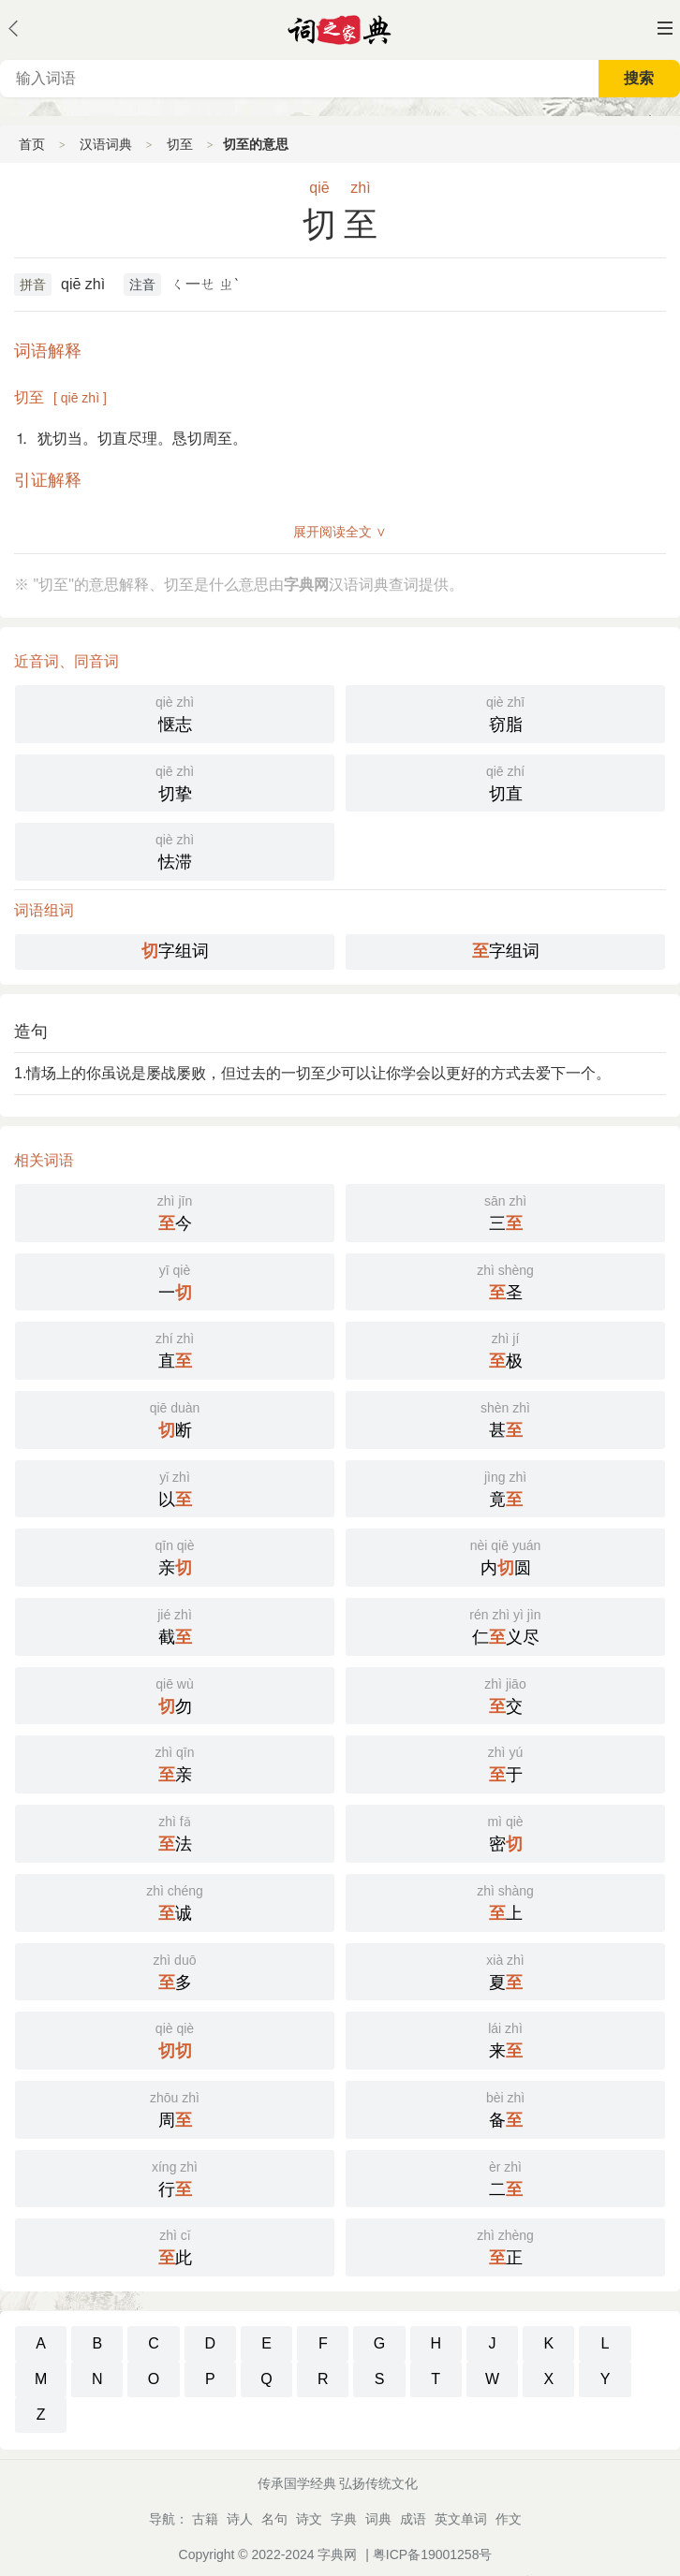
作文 (508, 2518)
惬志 (175, 712)
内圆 (505, 1555)
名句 (274, 2518)
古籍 (205, 2518)
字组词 (175, 951)
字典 (344, 2518)
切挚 (175, 781)
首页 (32, 144)
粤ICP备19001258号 (433, 2554)
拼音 (33, 284)
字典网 (337, 2554)
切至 (180, 144)
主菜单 (665, 28)
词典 (378, 2518)
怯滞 (175, 849)
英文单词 (461, 2518)
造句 (31, 1031)
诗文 (309, 2518)
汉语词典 (106, 144)
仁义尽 (505, 1625)
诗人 (240, 2518)
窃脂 (505, 712)
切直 (505, 781)
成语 (413, 2518)
